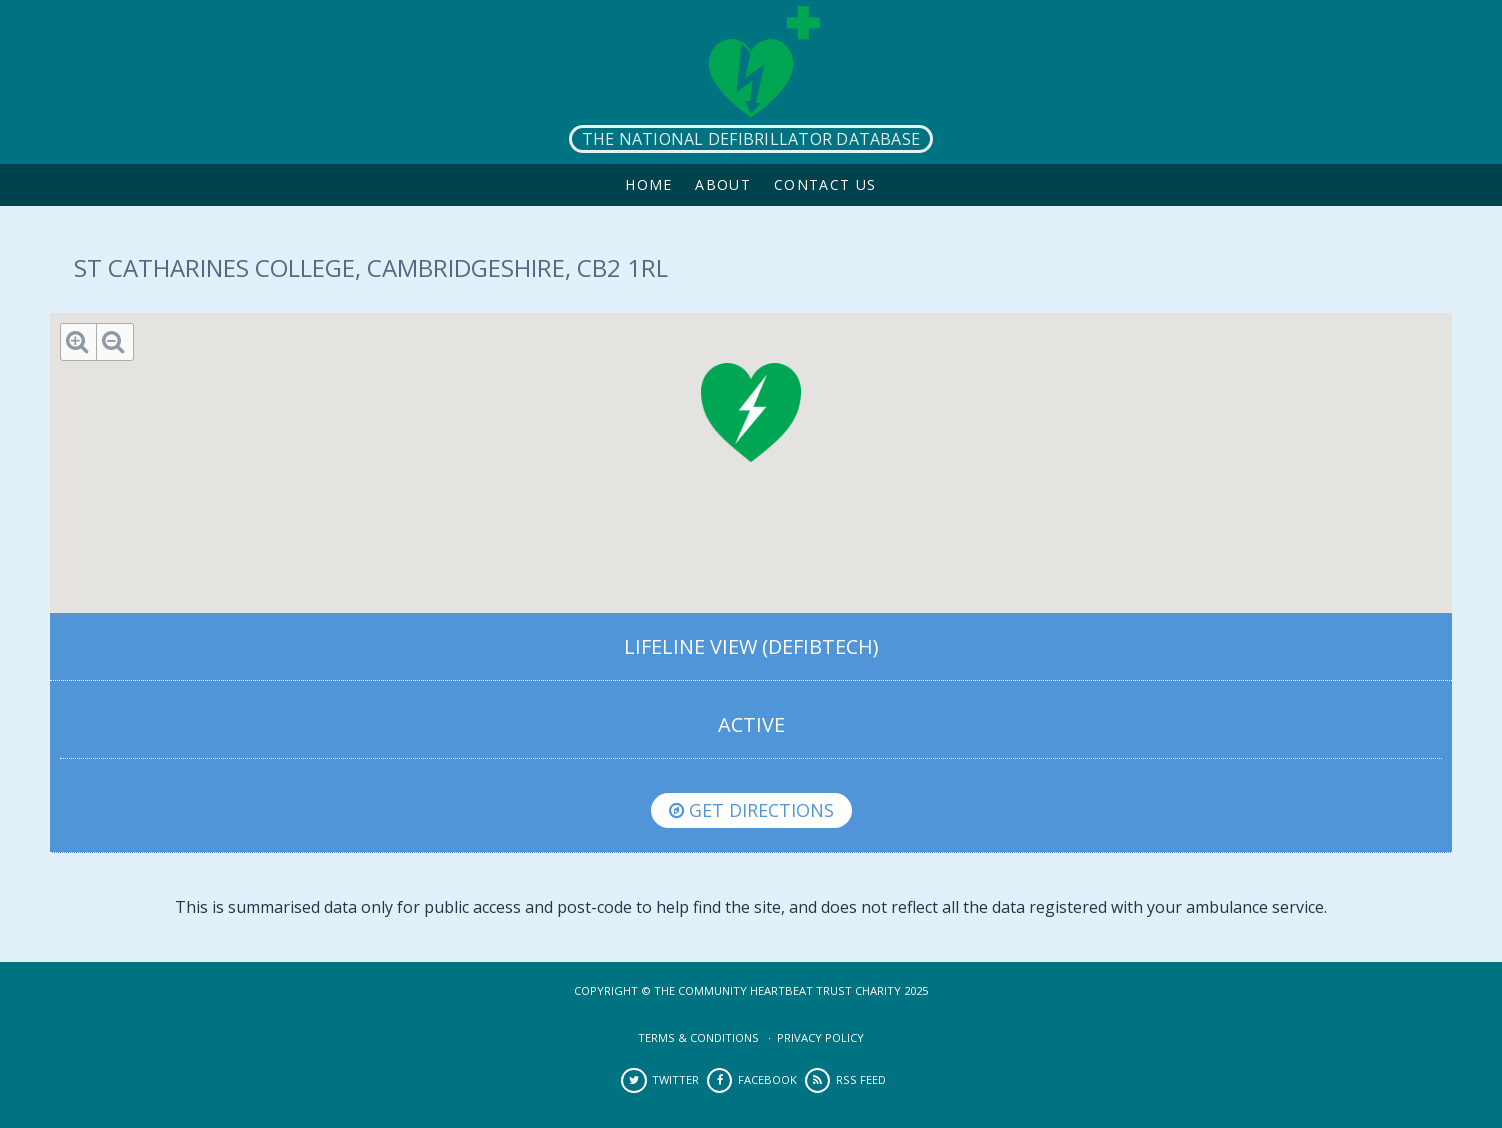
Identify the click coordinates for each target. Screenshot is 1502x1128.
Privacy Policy (820, 1037)
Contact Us (825, 184)
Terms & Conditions (698, 1037)
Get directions (751, 810)
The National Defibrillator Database (751, 139)
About (723, 184)
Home (649, 184)
